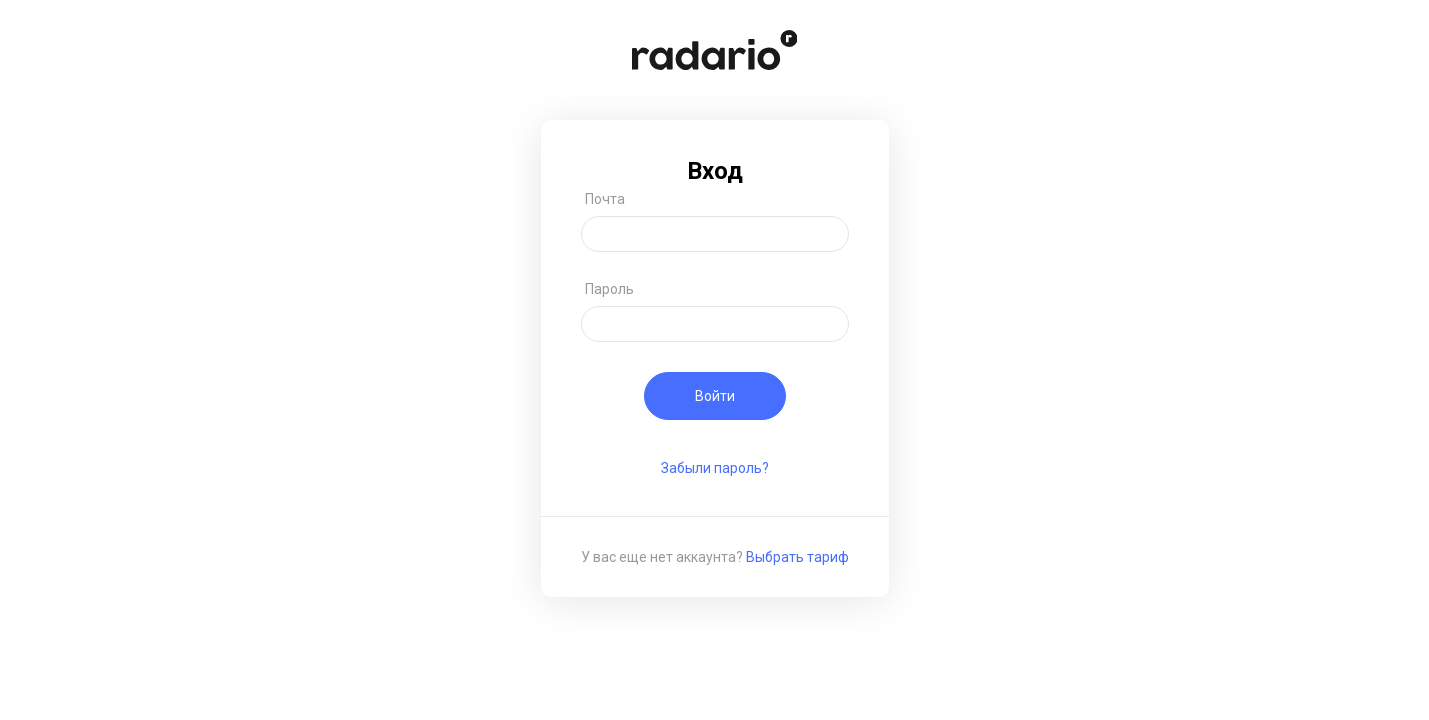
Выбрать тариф (797, 557)
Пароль (609, 289)
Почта (605, 199)
